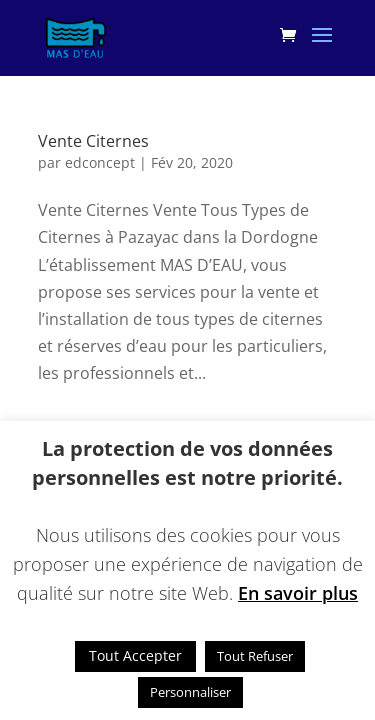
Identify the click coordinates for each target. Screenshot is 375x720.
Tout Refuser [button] (255, 656)
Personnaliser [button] (190, 692)
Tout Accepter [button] (135, 655)
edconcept (100, 162)
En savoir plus (298, 593)
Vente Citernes (93, 141)
